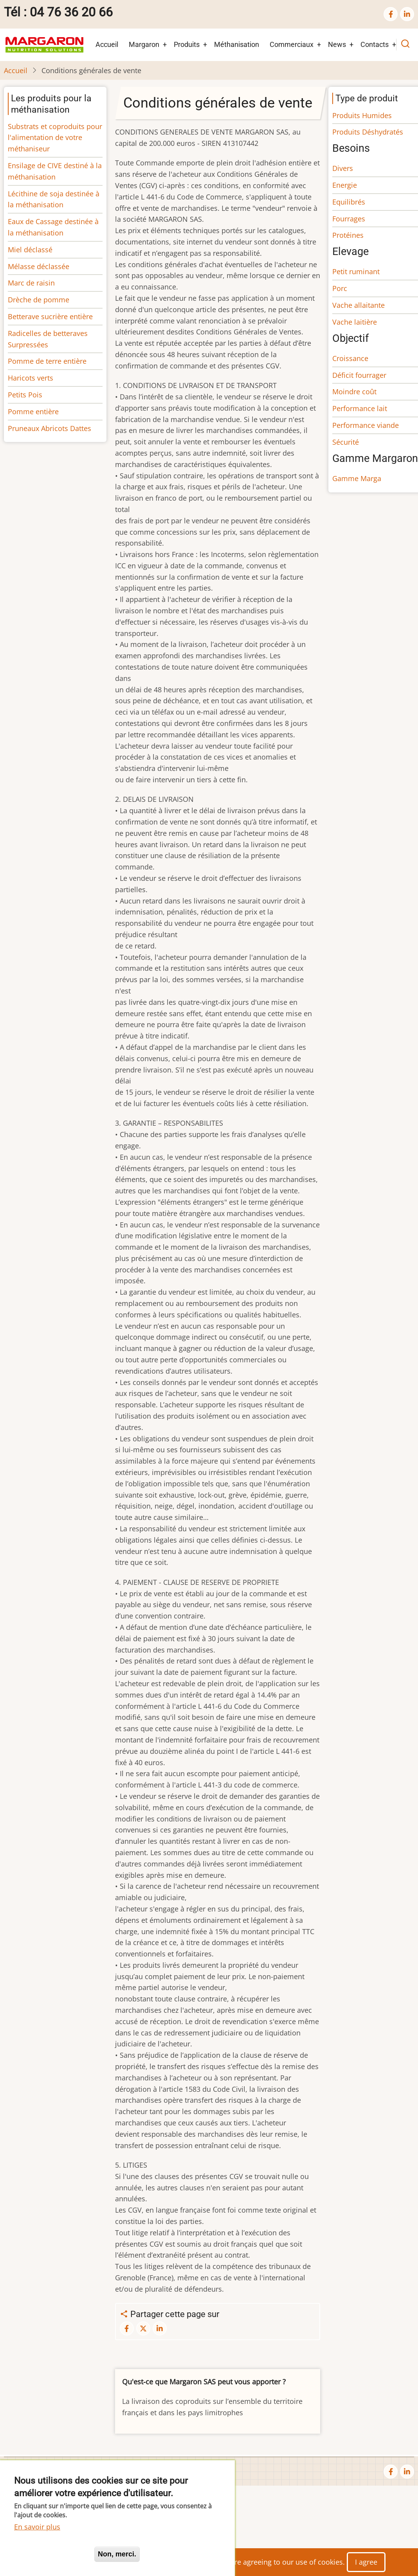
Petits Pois (25, 394)
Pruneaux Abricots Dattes (49, 428)
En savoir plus (37, 2526)
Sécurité (345, 442)
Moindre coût (354, 391)
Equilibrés (348, 202)
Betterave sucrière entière (50, 316)
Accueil (106, 44)
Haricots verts (30, 378)
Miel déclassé (30, 249)
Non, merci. (117, 2554)
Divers (342, 168)
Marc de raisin (31, 282)
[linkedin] (407, 14)
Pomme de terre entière (47, 361)
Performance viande (365, 425)
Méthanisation (236, 44)
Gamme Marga (356, 478)
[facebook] (391, 14)
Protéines (348, 235)
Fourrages (348, 218)
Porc (339, 288)
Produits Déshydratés (367, 132)
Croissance (350, 358)
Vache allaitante (358, 305)
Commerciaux (292, 44)
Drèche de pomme (38, 299)
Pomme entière (33, 411)
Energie (344, 185)
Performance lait (359, 408)
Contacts (374, 44)
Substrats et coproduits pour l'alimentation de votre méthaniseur (55, 138)
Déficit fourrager (359, 375)
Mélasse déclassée (38, 266)
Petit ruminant (356, 271)
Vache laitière (354, 322)
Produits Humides (362, 115)
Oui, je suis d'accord (50, 2554)
